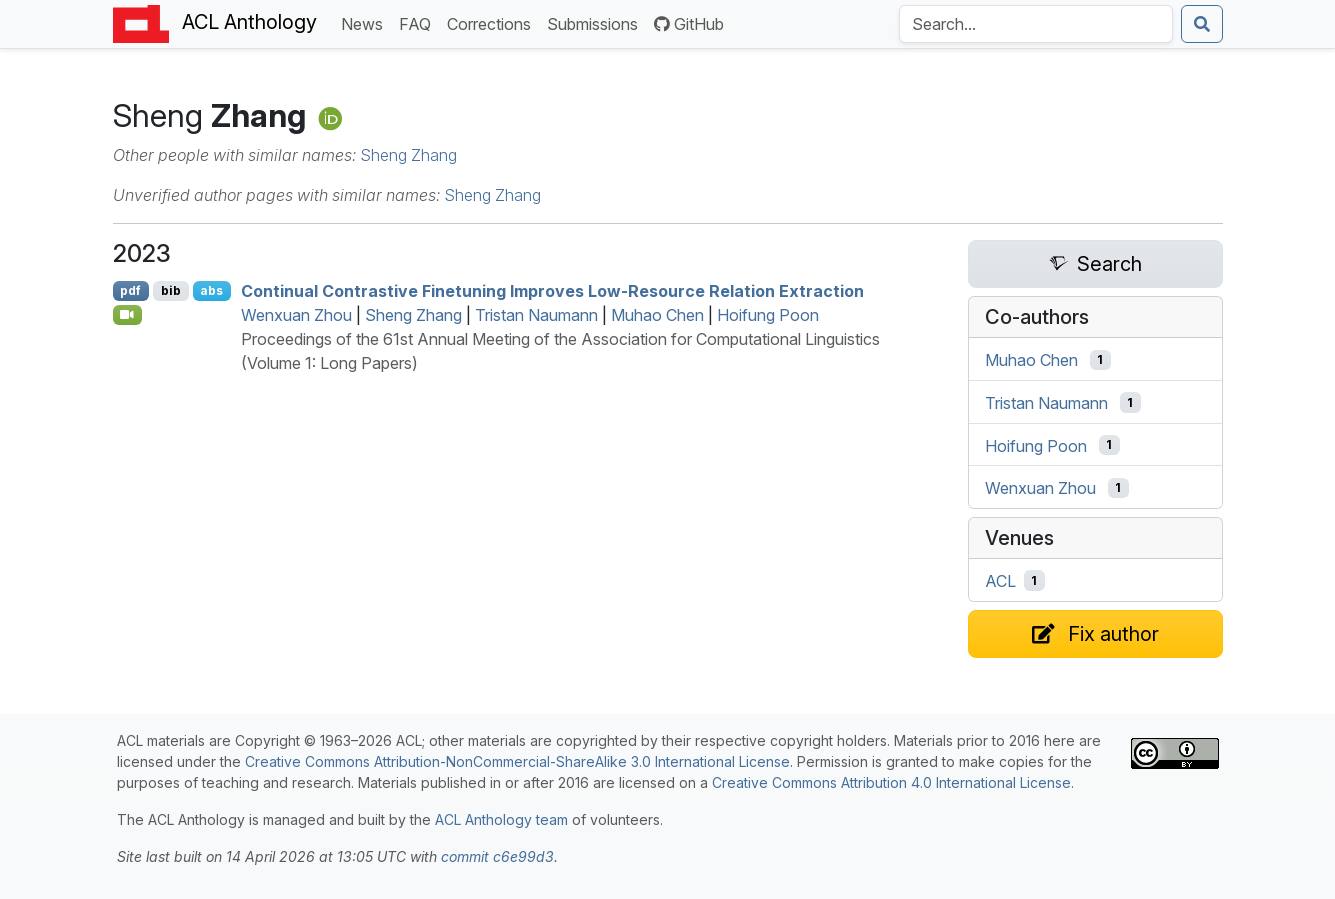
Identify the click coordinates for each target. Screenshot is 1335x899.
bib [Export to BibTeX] (171, 290)
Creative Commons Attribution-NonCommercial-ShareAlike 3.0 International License (517, 761)
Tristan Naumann (536, 315)
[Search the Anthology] (1036, 24)
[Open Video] (128, 315)
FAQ (419, 22)
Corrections (493, 22)
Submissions (596, 22)
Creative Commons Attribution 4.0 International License (891, 782)
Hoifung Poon (768, 315)
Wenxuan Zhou (296, 315)
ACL (1000, 581)
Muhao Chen (657, 315)
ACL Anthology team (501, 819)
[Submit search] (1202, 24)
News (366, 22)
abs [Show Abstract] (211, 290)
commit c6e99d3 (497, 856)
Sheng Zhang (408, 155)
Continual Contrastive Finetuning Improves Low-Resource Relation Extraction (552, 291)
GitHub (689, 24)
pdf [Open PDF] (130, 290)
